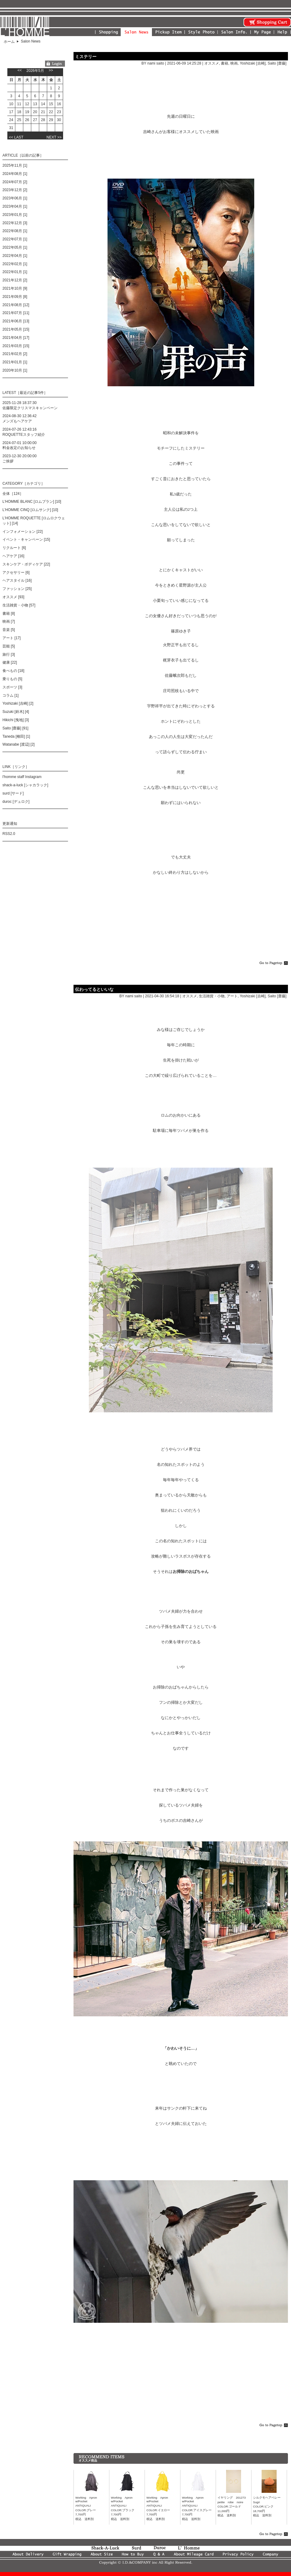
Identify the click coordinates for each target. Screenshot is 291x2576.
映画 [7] (8, 621)
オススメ (211, 63)
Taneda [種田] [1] (16, 736)
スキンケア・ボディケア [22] (26, 564)
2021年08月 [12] (15, 305)
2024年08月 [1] (14, 174)
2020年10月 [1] (14, 370)
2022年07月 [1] (14, 239)
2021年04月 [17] (15, 337)
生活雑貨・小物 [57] (18, 605)
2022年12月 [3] (14, 223)
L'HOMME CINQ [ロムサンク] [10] (30, 510)
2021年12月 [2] (14, 280)
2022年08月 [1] (14, 231)
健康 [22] (9, 662)
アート (232, 996)
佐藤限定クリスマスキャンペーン (30, 408)
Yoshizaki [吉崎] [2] (17, 703)
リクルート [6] (14, 548)
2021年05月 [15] (15, 329)
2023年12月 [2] (14, 190)
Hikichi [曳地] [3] (15, 720)
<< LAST (16, 137)
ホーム (9, 41)
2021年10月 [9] (14, 288)
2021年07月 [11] (15, 313)
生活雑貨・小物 (212, 996)
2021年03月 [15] (15, 346)
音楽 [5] (8, 630)
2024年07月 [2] (14, 182)
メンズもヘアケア (17, 421)
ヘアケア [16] (13, 556)
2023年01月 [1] (14, 215)
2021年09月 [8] (14, 297)
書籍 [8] (8, 613)
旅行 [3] (8, 654)
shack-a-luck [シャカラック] (25, 785)
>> (51, 70)
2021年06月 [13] (15, 321)
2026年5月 (35, 71)
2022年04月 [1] (14, 256)
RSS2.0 (8, 834)
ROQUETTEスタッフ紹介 (23, 434)
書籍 (224, 63)
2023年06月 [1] (14, 198)
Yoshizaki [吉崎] (253, 63)
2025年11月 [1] (14, 165)
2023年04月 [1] (14, 206)
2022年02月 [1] (14, 264)
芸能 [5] (8, 646)
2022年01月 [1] (14, 272)
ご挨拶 (7, 461)
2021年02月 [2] (14, 354)
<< (19, 70)
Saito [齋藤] (277, 63)
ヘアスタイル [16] (17, 580)
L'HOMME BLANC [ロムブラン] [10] (31, 501)
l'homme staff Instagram (21, 777)
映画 (234, 63)
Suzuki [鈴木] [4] (15, 712)
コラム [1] (10, 695)
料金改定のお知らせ (19, 448)
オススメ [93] (13, 597)
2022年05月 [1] (14, 247)
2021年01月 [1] (14, 362)
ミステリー (85, 56)
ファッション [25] (17, 589)
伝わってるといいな (94, 989)
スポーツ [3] (12, 687)
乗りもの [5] (12, 679)
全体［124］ (12, 493)
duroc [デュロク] (15, 801)
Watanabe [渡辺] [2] (18, 744)
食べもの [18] (13, 671)
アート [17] (11, 638)
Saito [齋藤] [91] (15, 728)
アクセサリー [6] (16, 572)
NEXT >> (54, 137)
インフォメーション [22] (22, 531)
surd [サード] (13, 793)
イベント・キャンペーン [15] (26, 539)
